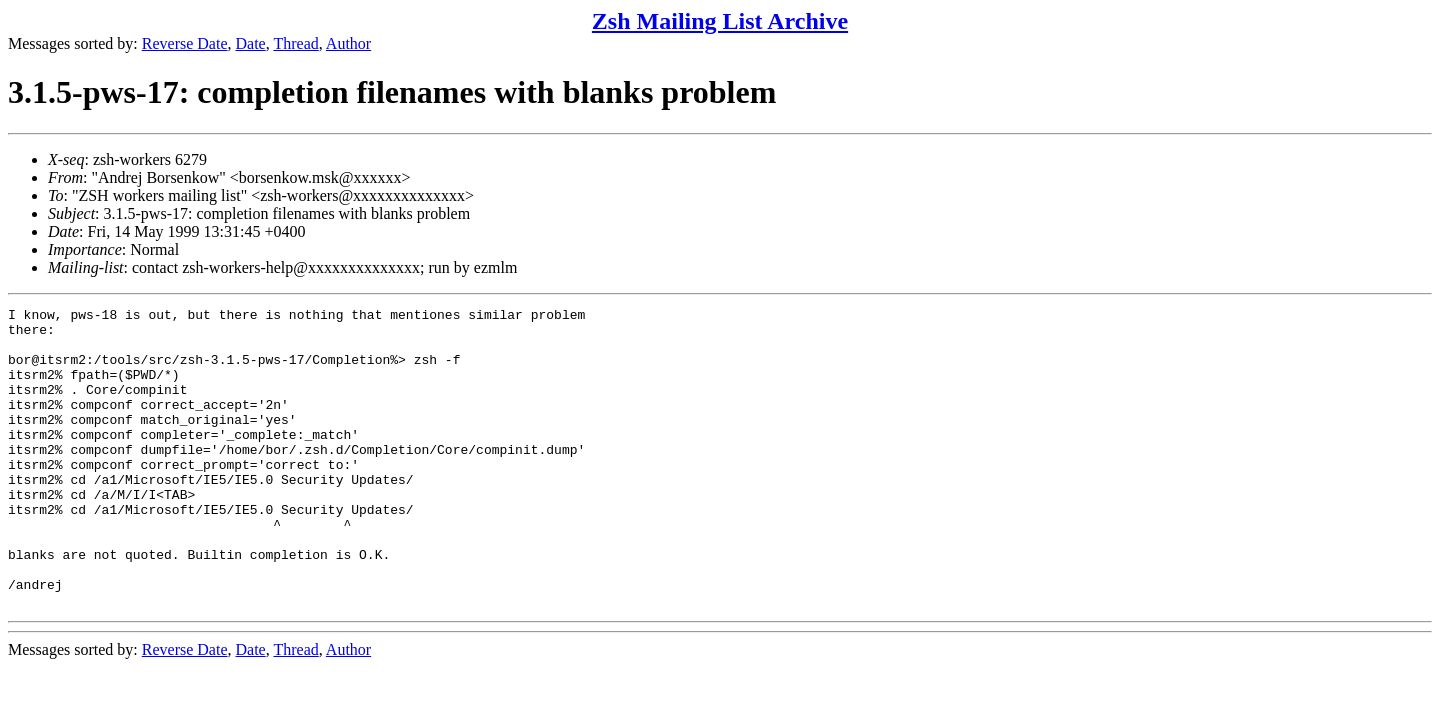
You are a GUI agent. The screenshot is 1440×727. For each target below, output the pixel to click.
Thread (295, 43)
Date (251, 43)
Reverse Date (185, 43)
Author (348, 43)
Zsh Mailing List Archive (720, 21)
